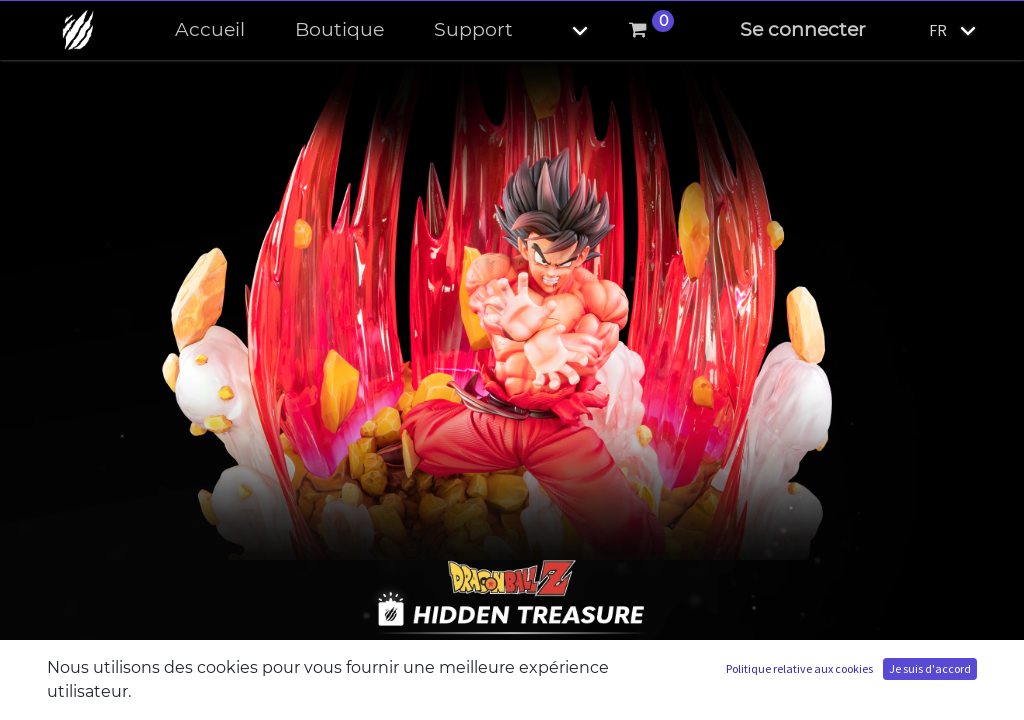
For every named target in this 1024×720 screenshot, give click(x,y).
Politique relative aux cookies (799, 668)
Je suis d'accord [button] (930, 668)
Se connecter (803, 29)
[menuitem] (210, 30)
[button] (563, 30)
